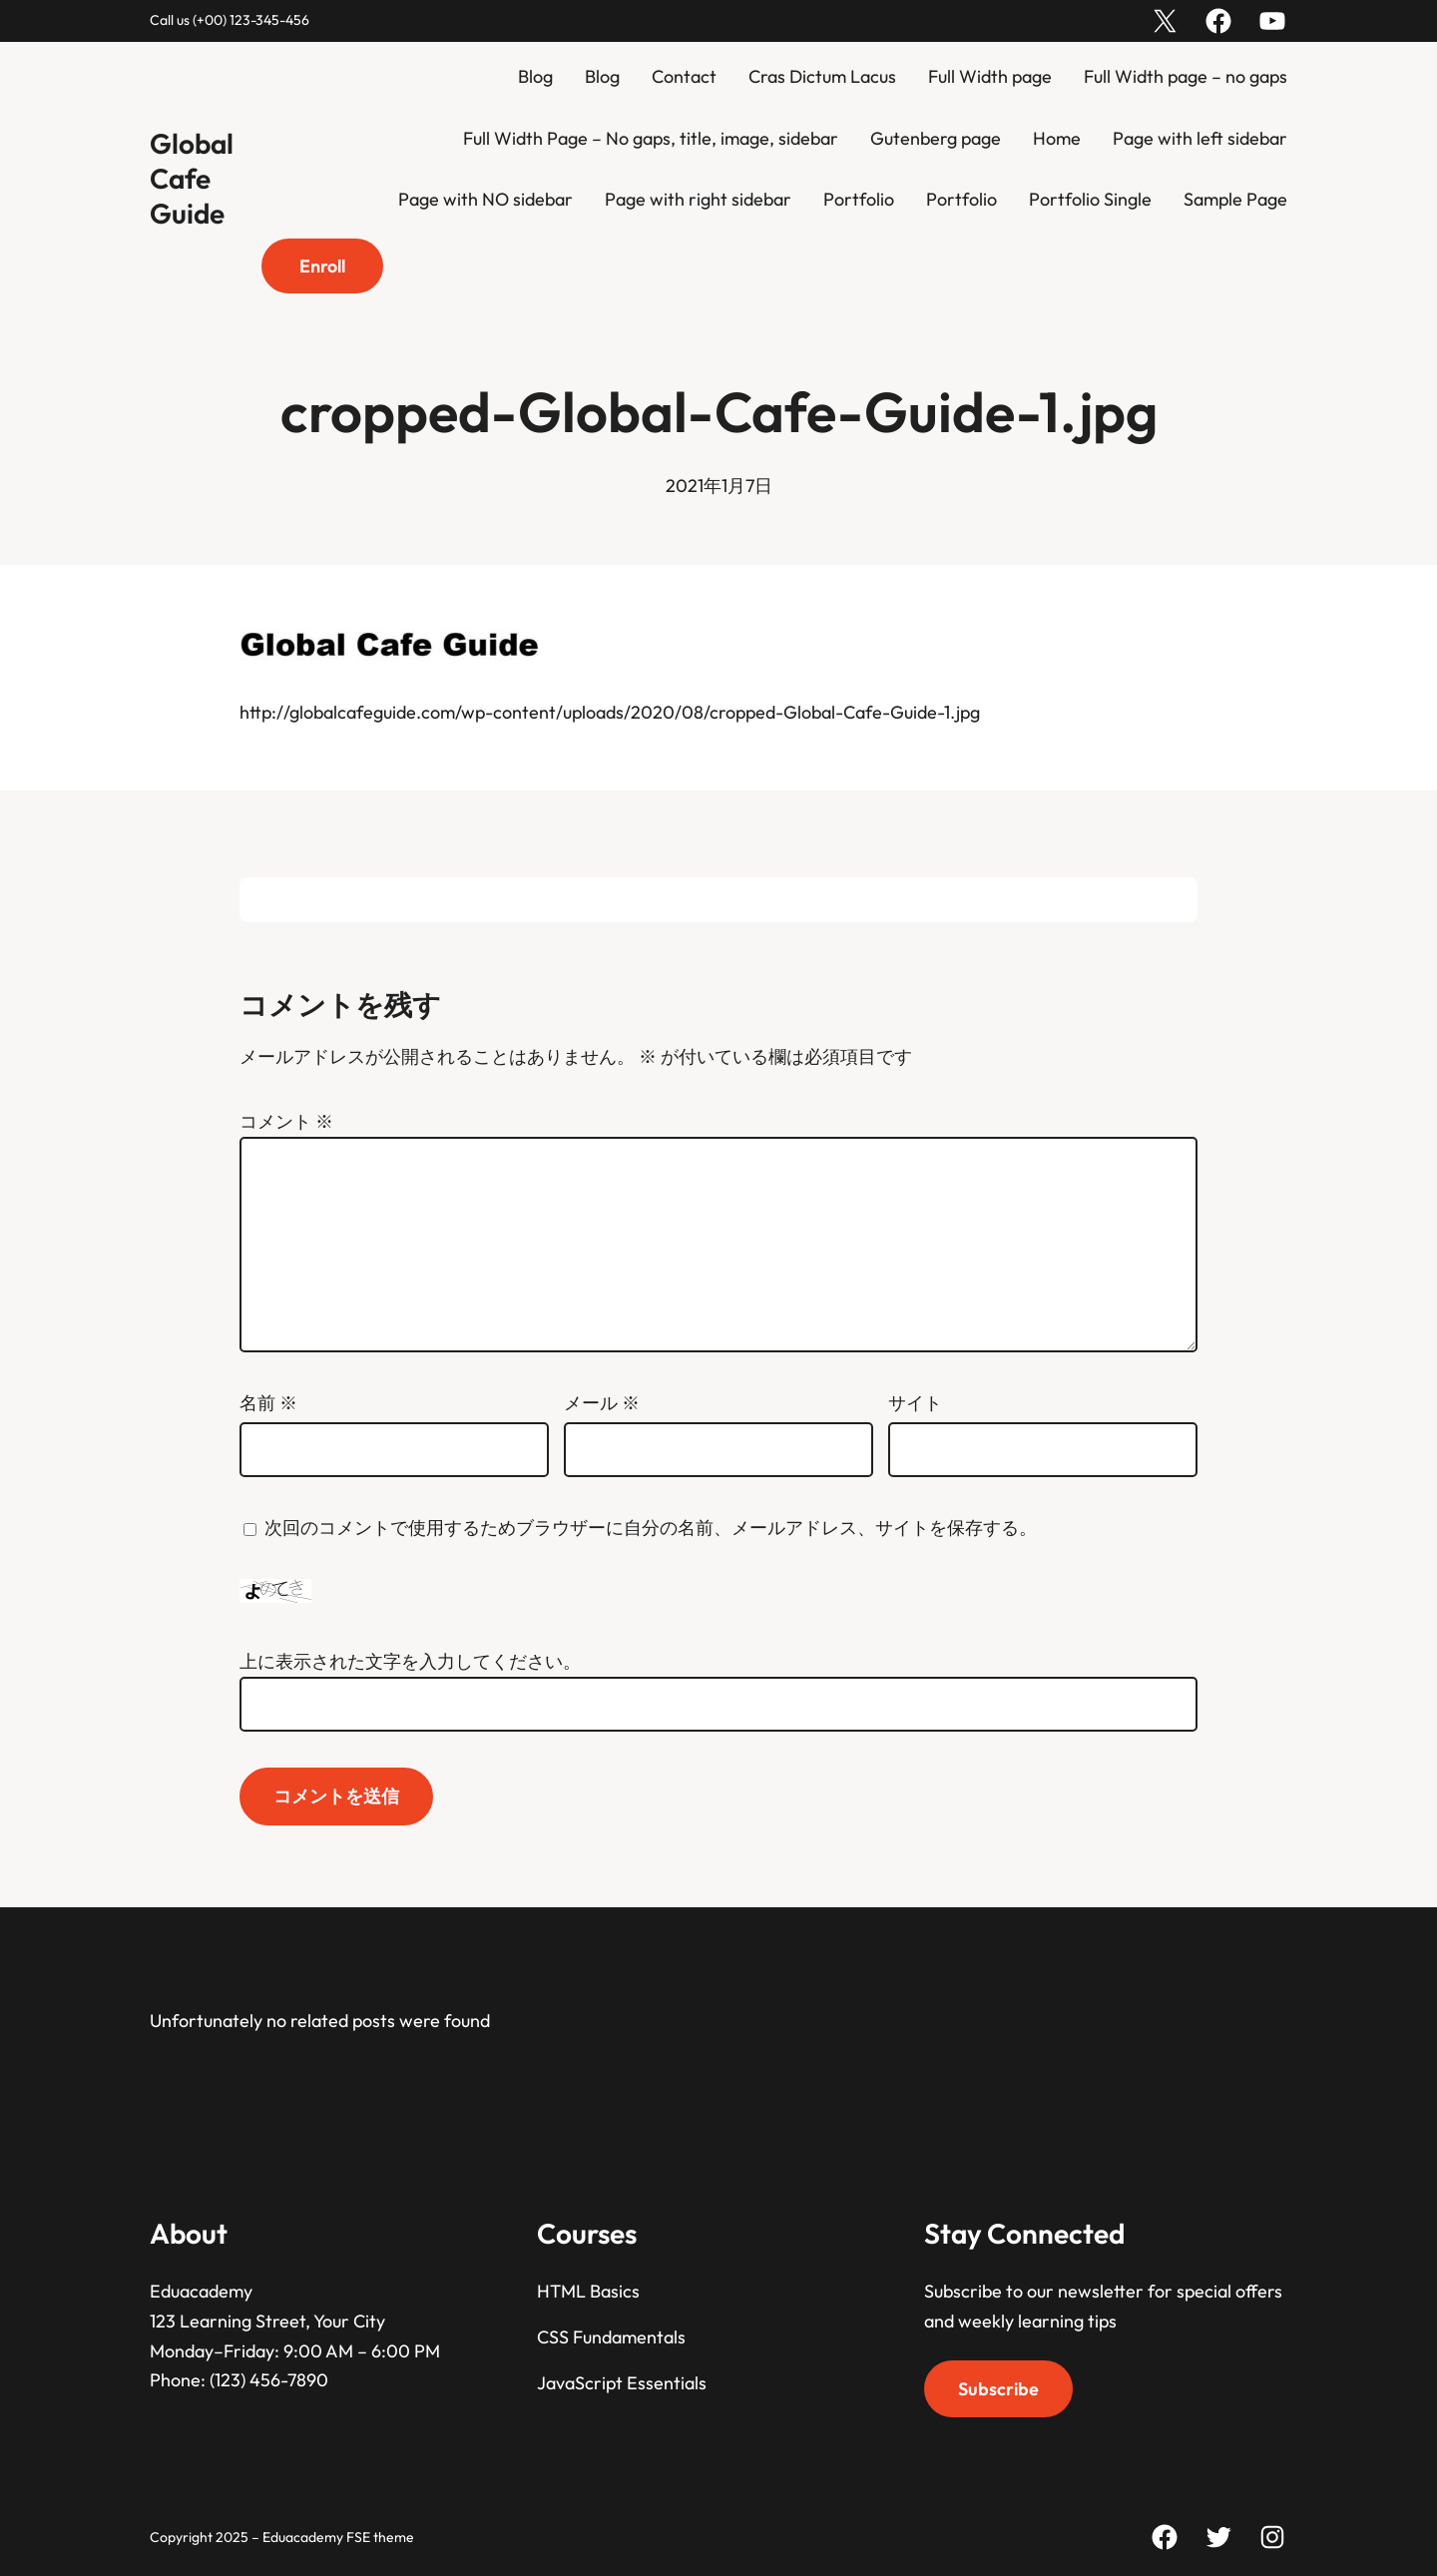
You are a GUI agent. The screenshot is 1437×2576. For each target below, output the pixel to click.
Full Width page (990, 76)
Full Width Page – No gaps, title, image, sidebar (650, 138)
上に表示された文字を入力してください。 (410, 1661)
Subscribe (998, 2388)
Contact (684, 76)
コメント (286, 1121)
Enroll (322, 266)
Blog (535, 76)
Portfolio (858, 199)
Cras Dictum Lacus (822, 76)
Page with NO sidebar (485, 199)
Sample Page (1235, 199)
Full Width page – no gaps (1185, 76)
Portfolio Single (1090, 199)
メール (602, 1402)
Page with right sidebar (698, 199)
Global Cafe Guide (192, 178)
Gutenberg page (935, 138)
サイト (915, 1402)
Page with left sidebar (1200, 138)
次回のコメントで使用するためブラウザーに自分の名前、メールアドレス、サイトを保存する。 (650, 1527)
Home (1057, 138)
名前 (268, 1402)
